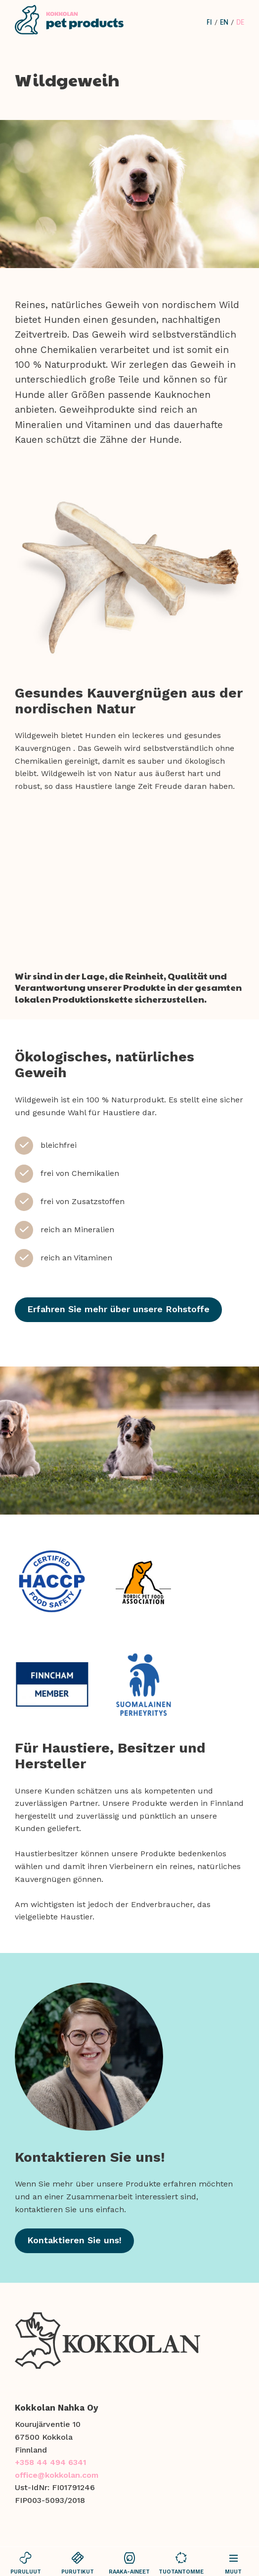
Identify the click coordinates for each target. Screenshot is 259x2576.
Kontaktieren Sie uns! (74, 2240)
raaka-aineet (130, 2563)
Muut (233, 2563)
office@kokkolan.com (56, 2475)
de (240, 22)
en (224, 22)
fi (209, 22)
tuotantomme (181, 2563)
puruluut (26, 2563)
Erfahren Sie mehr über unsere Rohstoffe (118, 1309)
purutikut (78, 2563)
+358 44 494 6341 (50, 2462)
